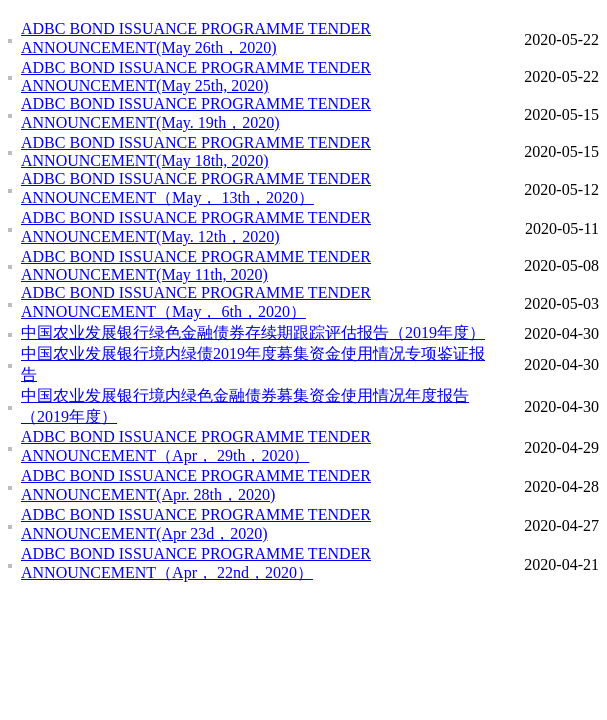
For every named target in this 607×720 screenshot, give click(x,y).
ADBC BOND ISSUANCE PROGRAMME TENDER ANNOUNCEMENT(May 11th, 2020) (196, 265)
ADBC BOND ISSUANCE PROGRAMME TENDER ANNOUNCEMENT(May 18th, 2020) (196, 151)
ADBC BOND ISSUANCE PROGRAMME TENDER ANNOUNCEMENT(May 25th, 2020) (196, 76)
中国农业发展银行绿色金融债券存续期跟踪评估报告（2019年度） (253, 332)
